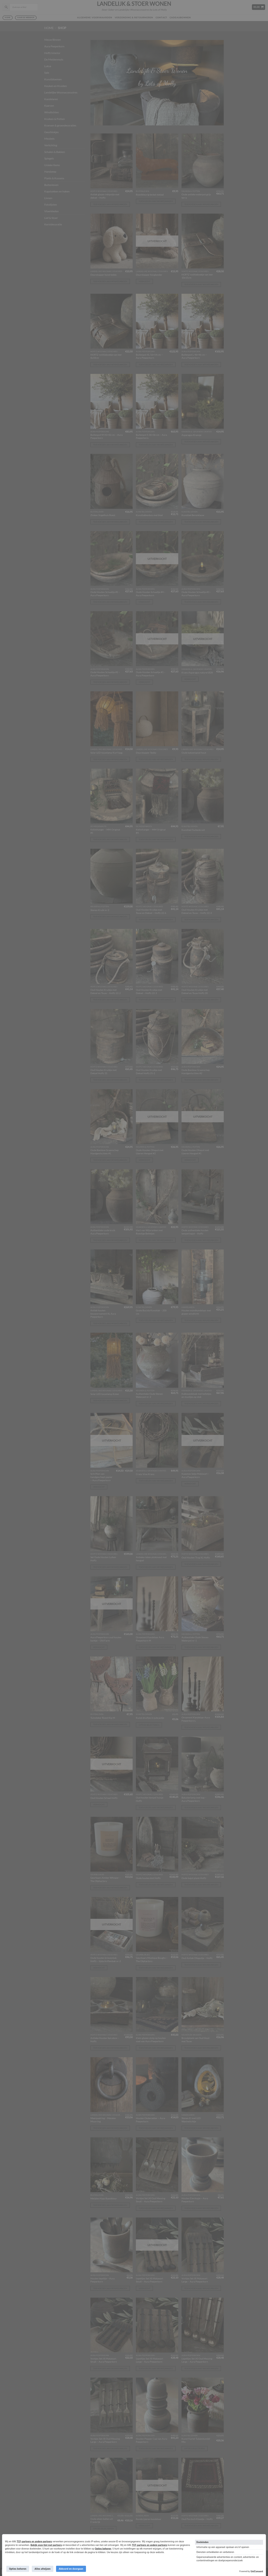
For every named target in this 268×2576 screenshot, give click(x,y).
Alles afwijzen (42, 2568)
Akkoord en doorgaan (71, 2568)
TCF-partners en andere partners (34, 2541)
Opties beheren (103, 2548)
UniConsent (257, 2571)
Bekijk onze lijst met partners (46, 2545)
